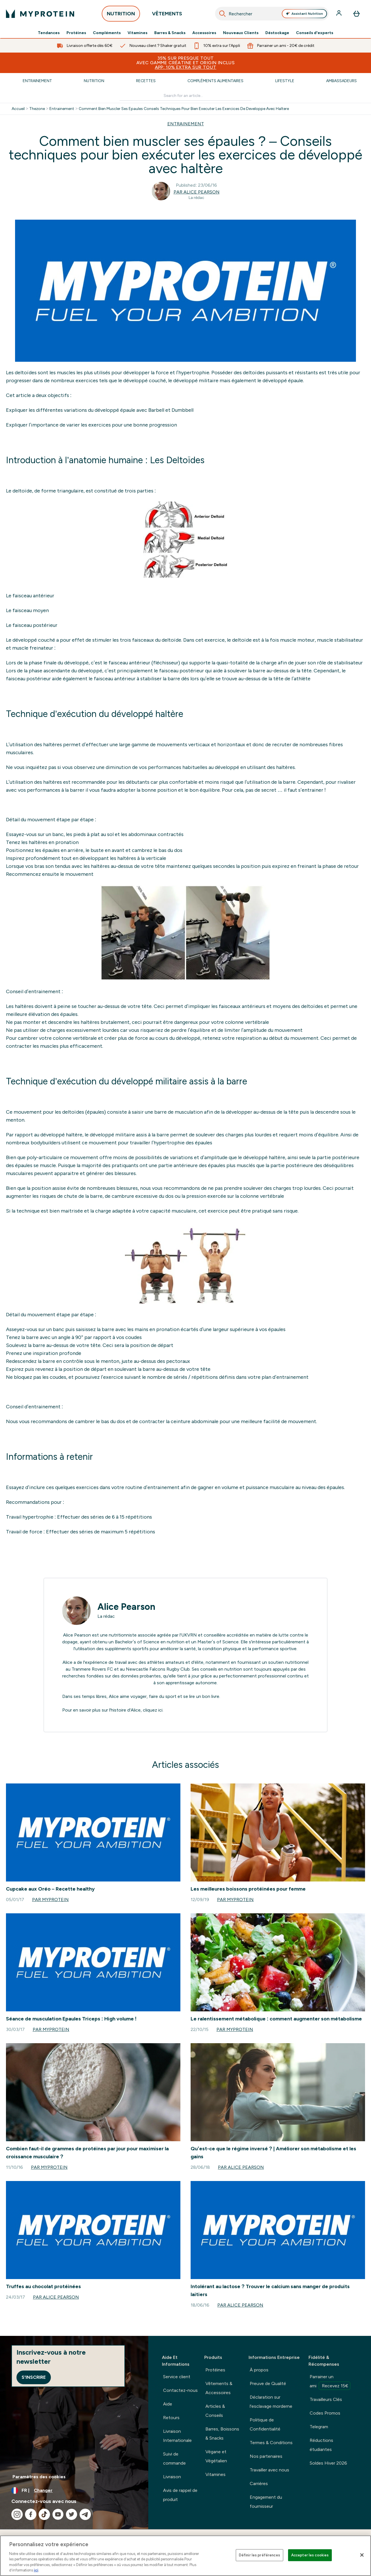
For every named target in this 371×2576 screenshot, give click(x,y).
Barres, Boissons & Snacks (222, 2433)
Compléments (107, 33)
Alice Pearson (126, 1607)
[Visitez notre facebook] (30, 2514)
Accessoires (204, 33)
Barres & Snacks (169, 33)
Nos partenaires (266, 2456)
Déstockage (277, 33)
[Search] (222, 13)
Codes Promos (325, 2413)
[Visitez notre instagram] (17, 2514)
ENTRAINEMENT (185, 123)
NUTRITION (121, 15)
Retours (171, 2417)
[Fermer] (362, 2555)
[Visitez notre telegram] (85, 2514)
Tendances (49, 33)
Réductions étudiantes (321, 2445)
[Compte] (339, 14)
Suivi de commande (174, 2458)
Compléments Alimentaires (215, 80)
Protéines (76, 33)
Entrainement (37, 80)
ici (160, 1710)
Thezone (37, 109)
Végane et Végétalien (216, 2456)
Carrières (259, 2483)
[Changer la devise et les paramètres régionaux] (74, 2490)
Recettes (146, 80)
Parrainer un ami (330, 2382)
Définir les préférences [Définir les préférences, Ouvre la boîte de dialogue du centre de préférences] (259, 2555)
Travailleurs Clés (326, 2399)
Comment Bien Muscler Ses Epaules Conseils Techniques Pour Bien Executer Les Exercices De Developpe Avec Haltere (184, 109)
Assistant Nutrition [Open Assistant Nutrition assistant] (304, 13)
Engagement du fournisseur (266, 2501)
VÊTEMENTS (167, 15)
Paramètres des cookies (39, 2476)
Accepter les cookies (310, 2555)
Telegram (319, 2426)
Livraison (172, 2476)
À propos (259, 2370)
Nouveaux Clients (241, 33)
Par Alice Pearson (197, 192)
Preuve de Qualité (268, 2383)
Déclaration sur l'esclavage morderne (271, 2401)
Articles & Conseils (215, 2411)
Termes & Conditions (271, 2442)
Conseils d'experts (314, 33)
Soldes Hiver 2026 (328, 2463)
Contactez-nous (180, 2390)
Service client (176, 2376)
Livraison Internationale (177, 2436)
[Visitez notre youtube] (58, 2514)
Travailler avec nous (269, 2470)
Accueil (18, 109)
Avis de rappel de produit (180, 2495)
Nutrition (94, 80)
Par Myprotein (50, 1899)
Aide (167, 2404)
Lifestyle (284, 80)
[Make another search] (185, 96)
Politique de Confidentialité (265, 2424)
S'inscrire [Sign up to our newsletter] (34, 2377)
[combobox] (272, 13)
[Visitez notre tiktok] (44, 2514)
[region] (185, 2555)
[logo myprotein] (40, 13)
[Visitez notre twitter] (71, 2514)
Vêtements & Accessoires (218, 2388)
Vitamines (137, 33)
